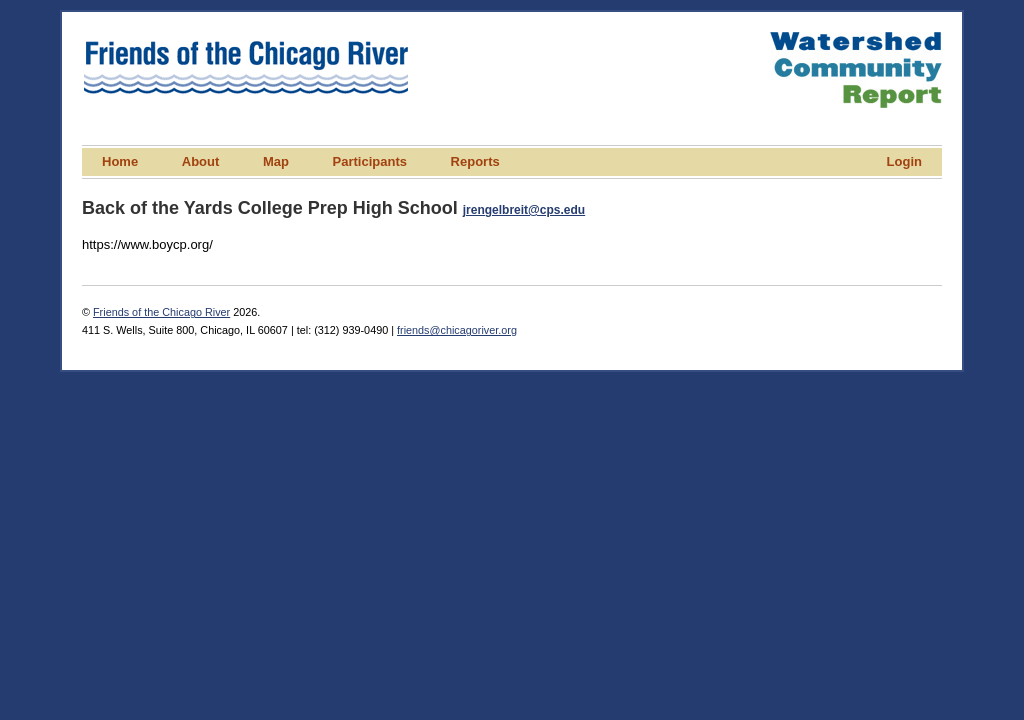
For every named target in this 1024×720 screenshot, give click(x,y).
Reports (475, 161)
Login (904, 161)
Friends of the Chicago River (161, 312)
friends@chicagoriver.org (457, 330)
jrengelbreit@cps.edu (524, 210)
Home (120, 161)
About (201, 161)
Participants (370, 161)
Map (276, 161)
